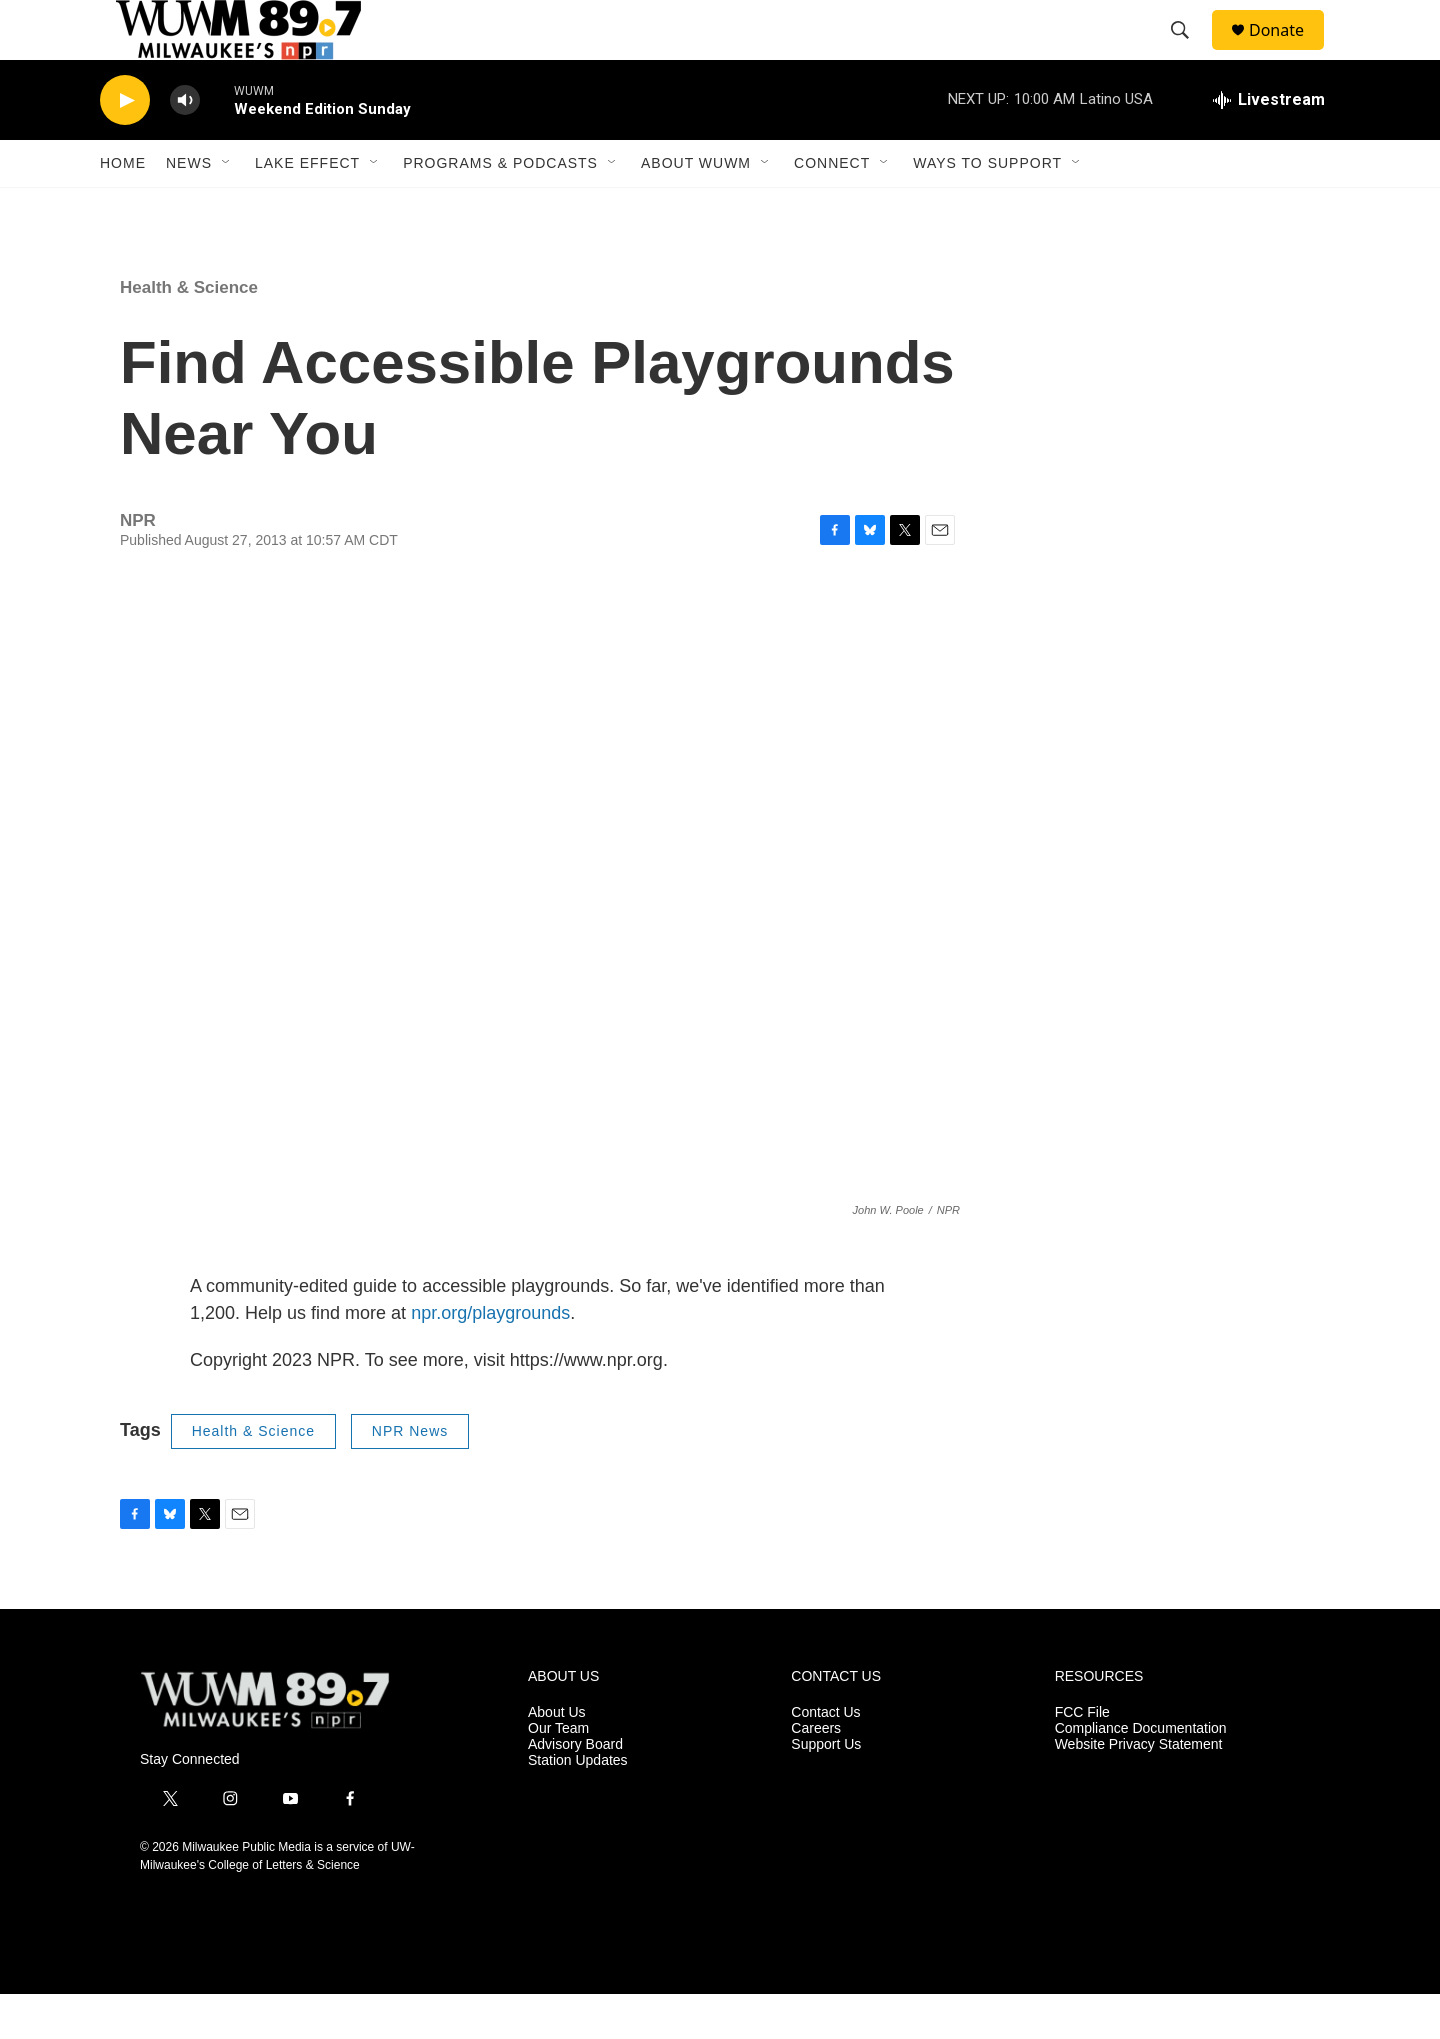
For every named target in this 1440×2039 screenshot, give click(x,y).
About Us (557, 1757)
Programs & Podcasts (500, 208)
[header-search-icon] (1189, 53)
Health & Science (189, 332)
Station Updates (578, 1805)
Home (123, 208)
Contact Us (825, 1757)
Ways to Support (987, 208)
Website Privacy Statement (1139, 1789)
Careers (816, 1773)
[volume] (185, 145)
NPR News (410, 1476)
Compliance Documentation (1141, 1773)
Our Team (558, 1773)
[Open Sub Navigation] (227, 208)
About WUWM (696, 208)
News (189, 208)
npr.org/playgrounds (490, 1358)
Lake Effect (307, 208)
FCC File (1082, 1757)
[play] (125, 145)
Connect (832, 208)
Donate (1289, 52)
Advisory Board (575, 1789)
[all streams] (1269, 145)
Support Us (826, 1789)
